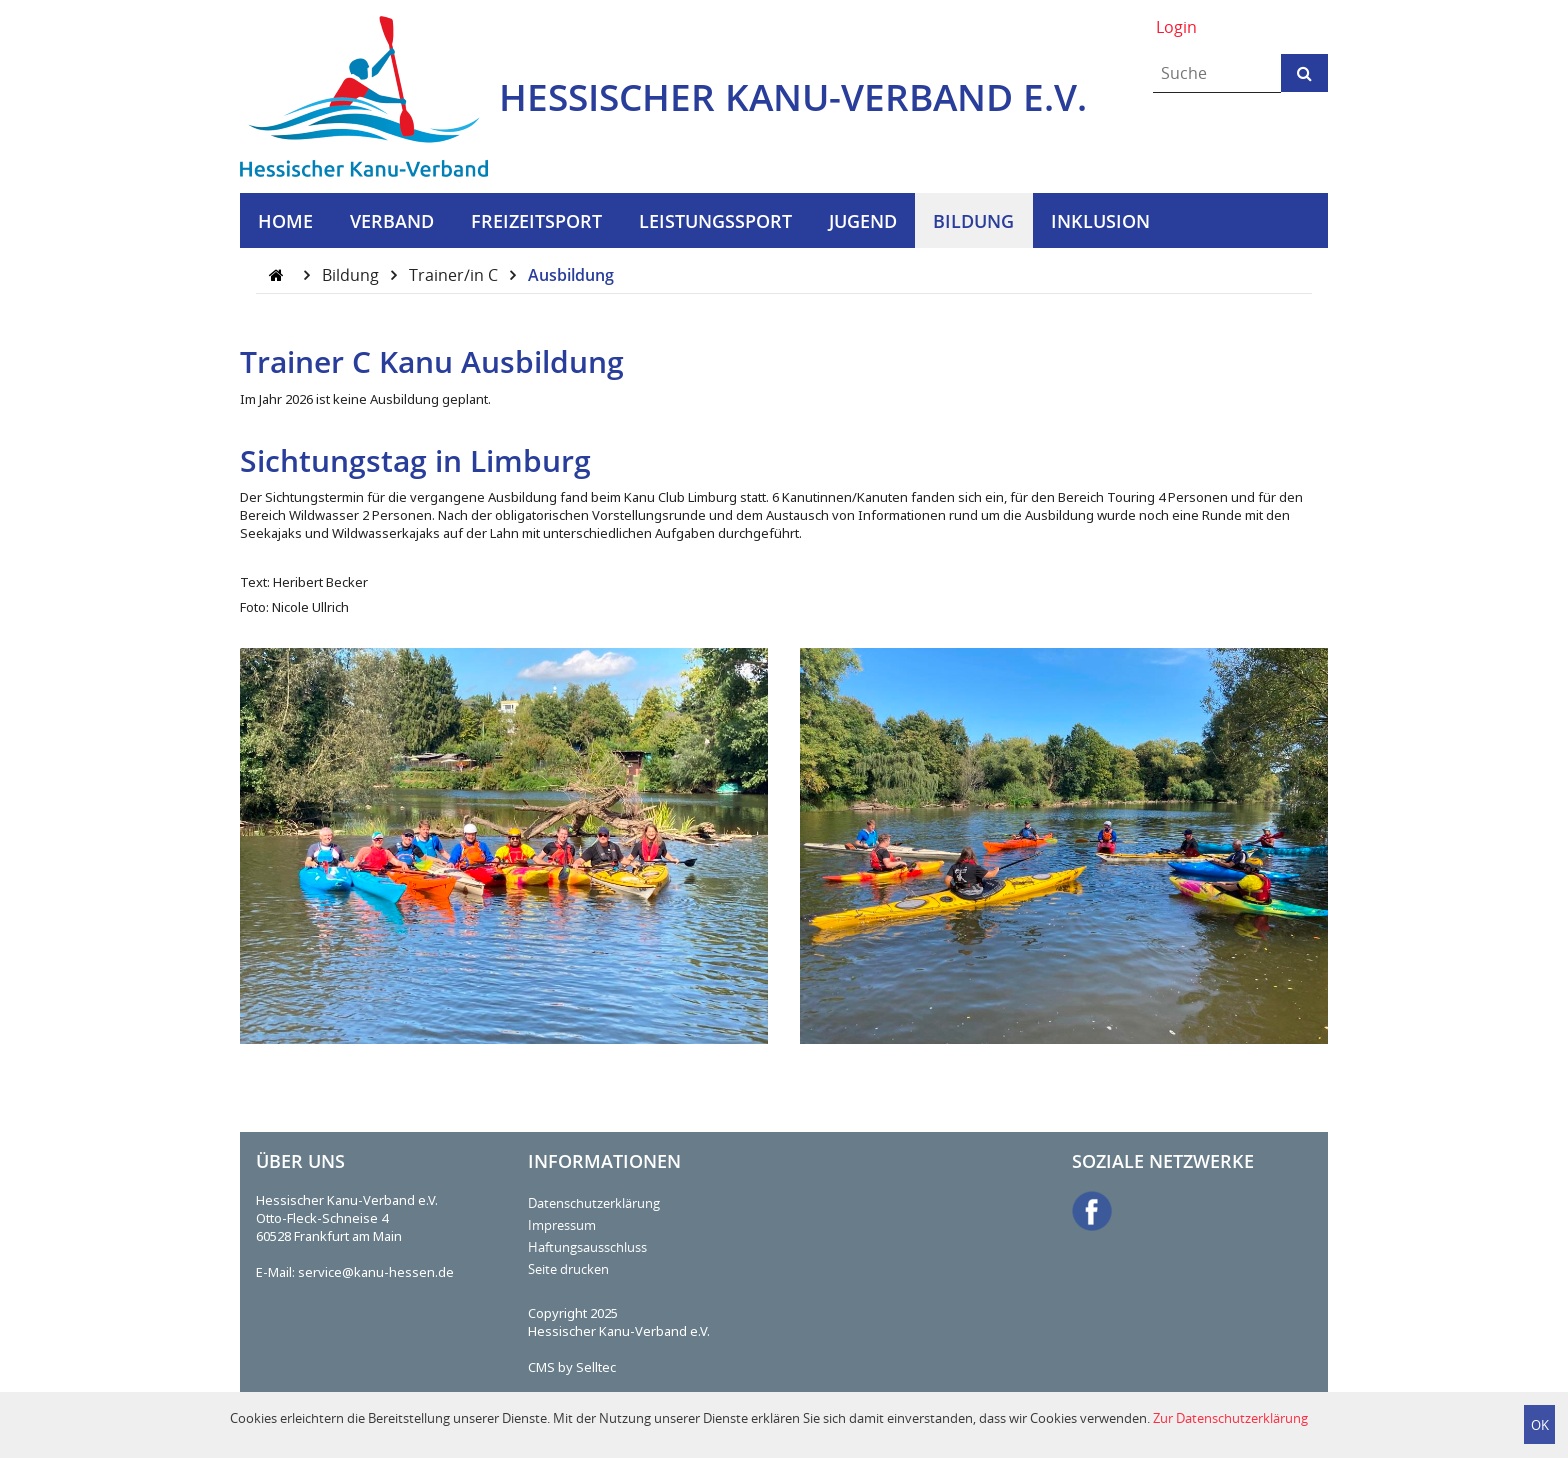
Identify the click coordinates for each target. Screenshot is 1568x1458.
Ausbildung (571, 275)
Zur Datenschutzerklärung (1230, 1418)
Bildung (352, 275)
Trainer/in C (455, 275)
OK (1540, 1425)
